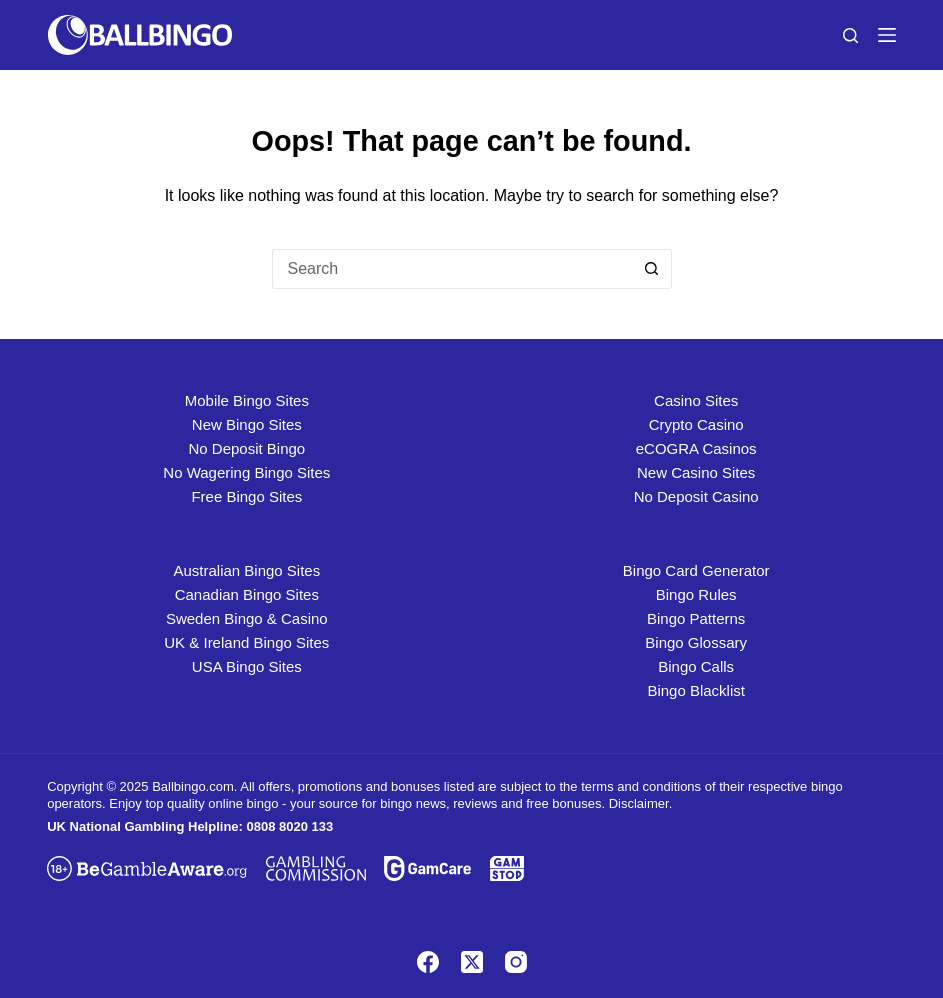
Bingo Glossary (696, 642)
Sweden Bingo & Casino (247, 618)
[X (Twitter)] (472, 962)
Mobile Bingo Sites (247, 400)
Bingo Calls (696, 666)
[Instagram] (516, 962)
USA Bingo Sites (247, 666)
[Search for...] (452, 269)
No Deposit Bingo (246, 448)
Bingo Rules (696, 594)
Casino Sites (696, 400)
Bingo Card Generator (696, 570)
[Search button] (652, 269)
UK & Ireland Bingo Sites (246, 642)
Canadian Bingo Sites (247, 594)
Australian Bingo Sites (246, 570)
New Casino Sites (696, 472)
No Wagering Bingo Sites (246, 472)
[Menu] (887, 35)
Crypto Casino (696, 424)
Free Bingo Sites (246, 496)
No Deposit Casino (696, 496)
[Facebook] (428, 962)
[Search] (850, 35)
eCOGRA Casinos (696, 448)
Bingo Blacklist (696, 690)
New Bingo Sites (247, 424)
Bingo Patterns (696, 618)
